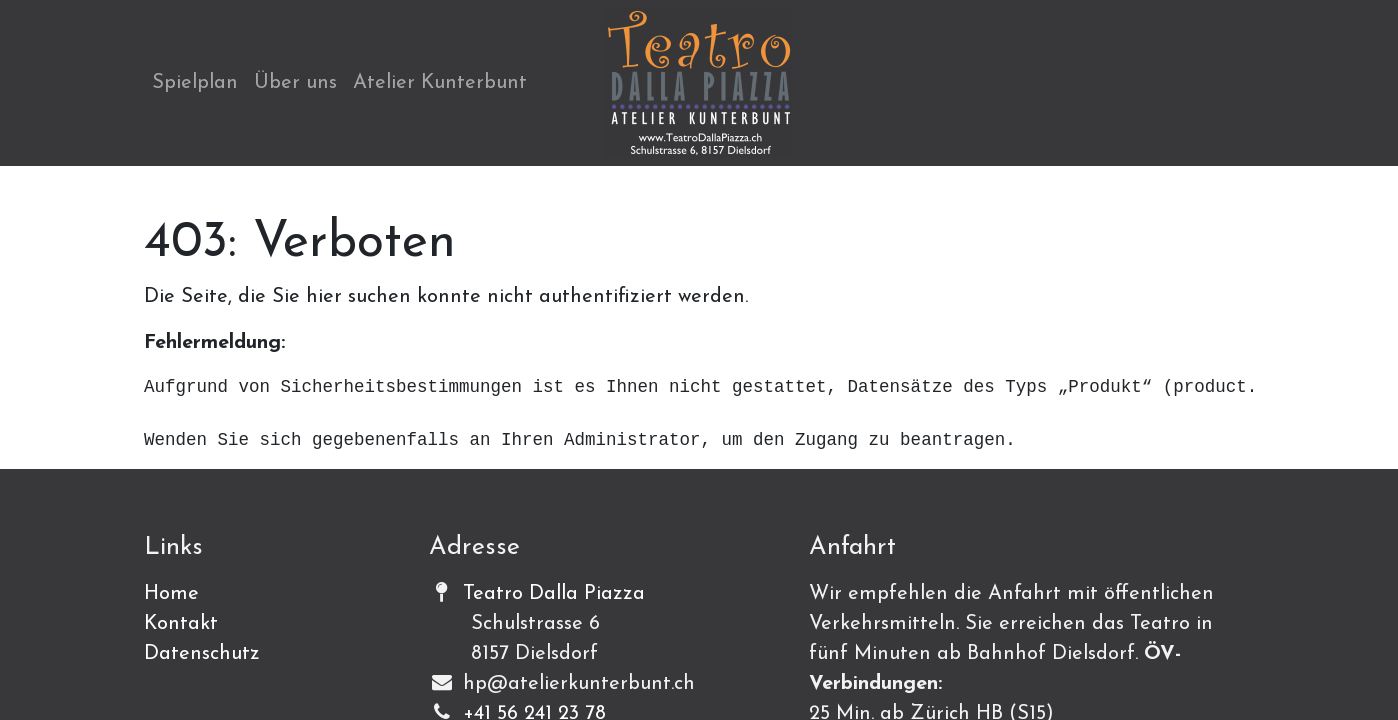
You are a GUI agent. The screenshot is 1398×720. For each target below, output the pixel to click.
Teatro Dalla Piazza (554, 594)
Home (171, 594)
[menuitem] (195, 83)
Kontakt (181, 624)
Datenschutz (202, 654)
